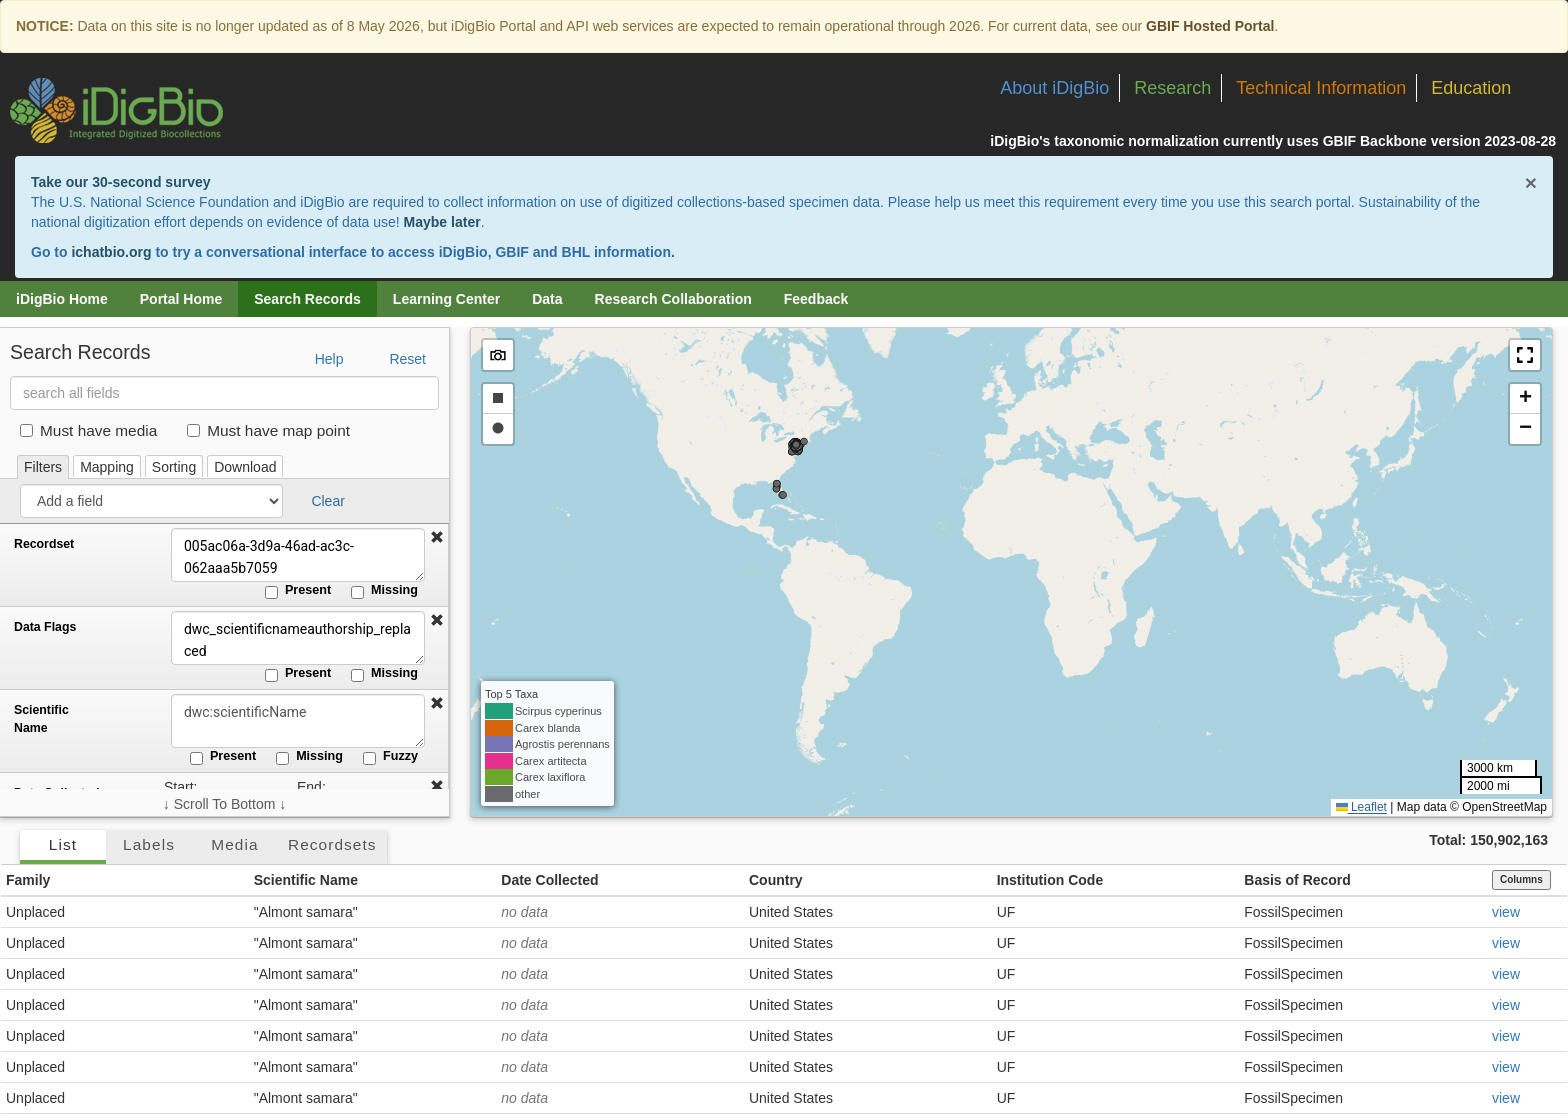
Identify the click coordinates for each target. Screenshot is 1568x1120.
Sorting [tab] (174, 467)
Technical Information (1321, 88)
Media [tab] (234, 844)
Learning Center (446, 299)
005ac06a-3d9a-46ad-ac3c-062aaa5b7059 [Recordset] (295, 555)
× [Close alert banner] (1531, 182)
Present (298, 591)
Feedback (816, 299)
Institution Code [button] (1050, 880)
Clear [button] (327, 501)
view (1506, 912)
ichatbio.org (111, 252)
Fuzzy (390, 757)
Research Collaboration (673, 299)
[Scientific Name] (295, 721)
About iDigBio (1054, 88)
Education (1471, 88)
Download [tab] (245, 467)
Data (547, 299)
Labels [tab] (149, 844)
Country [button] (776, 880)
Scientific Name (41, 719)
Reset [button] (407, 359)
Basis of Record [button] (1297, 880)
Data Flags (45, 627)
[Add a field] (151, 501)
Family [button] (28, 880)
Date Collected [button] (549, 880)
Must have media (88, 430)
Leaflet (1361, 807)
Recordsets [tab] (332, 844)
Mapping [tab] (107, 467)
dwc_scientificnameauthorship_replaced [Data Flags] (295, 638)
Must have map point (268, 430)
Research (1172, 88)
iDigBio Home (62, 299)
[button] (437, 538)
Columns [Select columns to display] (1521, 879)
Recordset (44, 544)
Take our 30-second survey (120, 182)
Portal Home (181, 299)
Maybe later (442, 222)
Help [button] (329, 359)
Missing (384, 591)
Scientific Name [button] (306, 880)
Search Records (307, 299)
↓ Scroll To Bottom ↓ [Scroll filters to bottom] (224, 804)
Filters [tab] (43, 467)
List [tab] (63, 844)
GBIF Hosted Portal (1210, 26)
